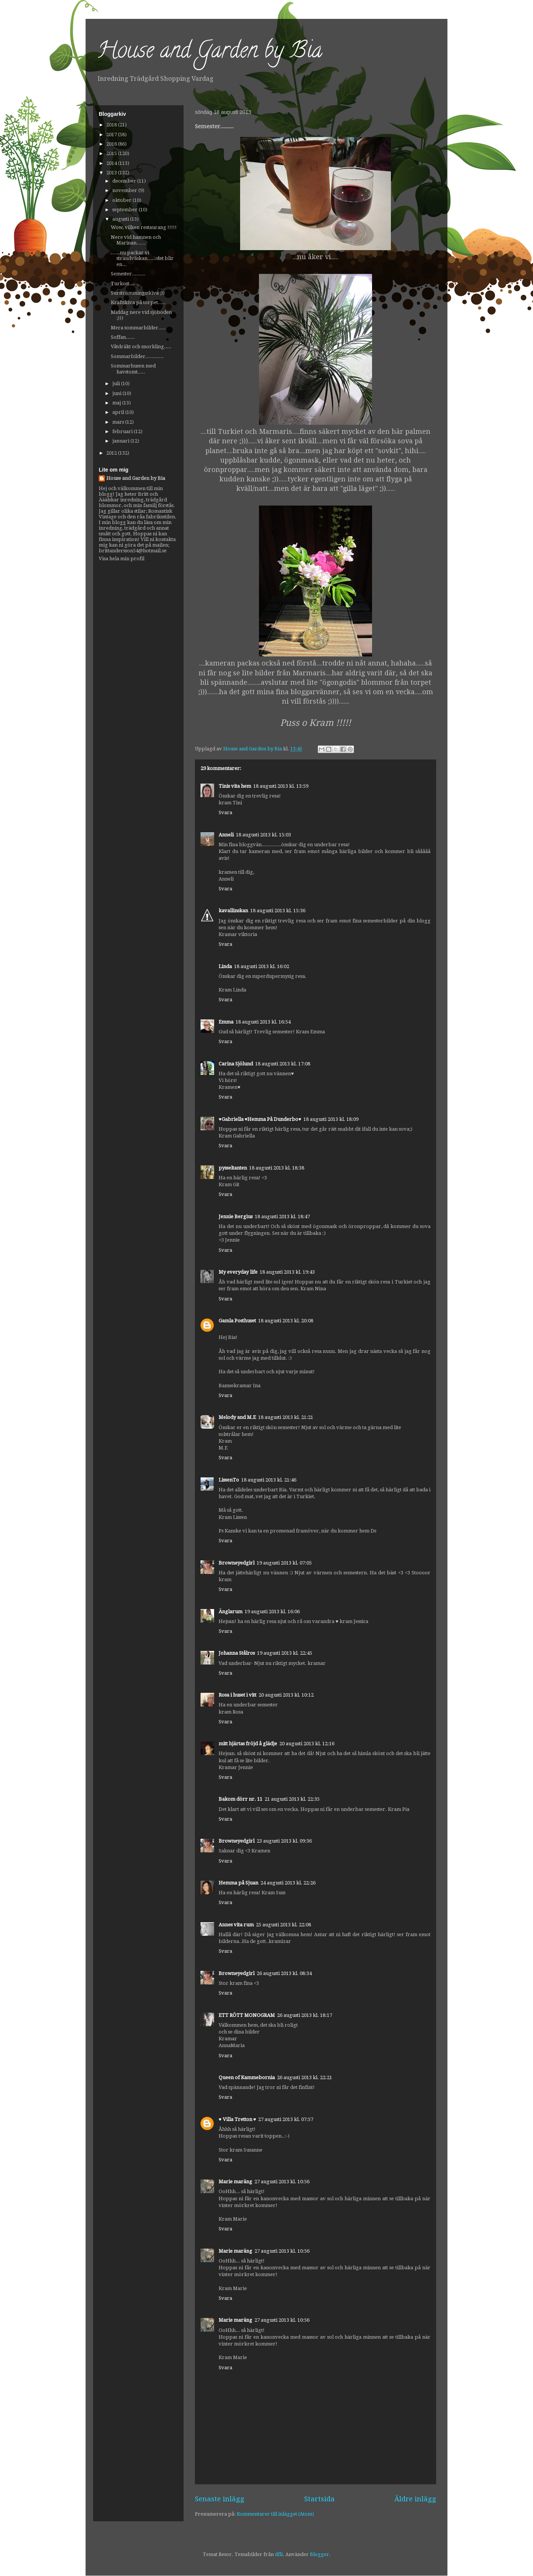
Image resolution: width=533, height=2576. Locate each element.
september (125, 209)
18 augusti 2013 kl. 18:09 (330, 1119)
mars (118, 422)
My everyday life (238, 1272)
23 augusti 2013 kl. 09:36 (284, 1841)
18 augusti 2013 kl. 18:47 (282, 1216)
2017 (112, 134)
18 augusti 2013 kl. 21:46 (268, 1480)
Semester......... (128, 274)
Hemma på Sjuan (238, 1883)
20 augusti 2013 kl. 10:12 (286, 1695)
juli (116, 383)
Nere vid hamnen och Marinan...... (136, 240)
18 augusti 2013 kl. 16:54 (263, 1022)
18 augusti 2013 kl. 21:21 (285, 1417)
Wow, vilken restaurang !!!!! (144, 227)
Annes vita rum (236, 1924)
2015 (112, 153)
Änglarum (230, 1611)
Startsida (319, 2499)
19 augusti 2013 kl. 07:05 (284, 1563)
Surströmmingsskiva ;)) (138, 293)
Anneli (226, 835)
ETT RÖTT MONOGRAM (247, 2015)
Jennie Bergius (236, 1216)
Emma (226, 1022)
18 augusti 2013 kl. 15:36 (277, 910)
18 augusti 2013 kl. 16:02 (261, 966)
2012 (112, 453)
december (124, 181)
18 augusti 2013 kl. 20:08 (285, 1320)
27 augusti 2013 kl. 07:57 (285, 2119)
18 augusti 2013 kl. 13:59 (280, 786)
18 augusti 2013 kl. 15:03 (263, 835)
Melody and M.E (237, 1417)
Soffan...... (123, 337)
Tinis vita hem (235, 786)
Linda (225, 966)
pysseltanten (233, 1168)
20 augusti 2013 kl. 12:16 (306, 1743)
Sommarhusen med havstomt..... (133, 369)
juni (117, 393)
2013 (112, 172)
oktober (122, 200)
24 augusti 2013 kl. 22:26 (288, 1883)
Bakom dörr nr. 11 (240, 1799)
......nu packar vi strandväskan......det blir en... (142, 258)
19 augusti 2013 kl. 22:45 (284, 1653)
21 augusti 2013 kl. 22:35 (292, 1799)
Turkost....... (125, 283)
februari (123, 431)
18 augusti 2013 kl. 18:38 (276, 1168)
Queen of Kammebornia (247, 2077)
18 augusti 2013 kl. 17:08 (282, 1064)
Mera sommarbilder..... (138, 327)
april (118, 412)
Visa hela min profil (121, 558)
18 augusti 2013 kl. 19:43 (287, 1272)
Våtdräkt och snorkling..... (141, 346)
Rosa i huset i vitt (237, 1695)
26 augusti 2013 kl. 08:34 (284, 1973)
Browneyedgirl (236, 1563)
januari (121, 441)
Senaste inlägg (219, 2499)
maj (117, 403)
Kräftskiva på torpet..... (138, 302)
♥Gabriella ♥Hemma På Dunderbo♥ (260, 1119)
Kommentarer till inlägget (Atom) (275, 2514)
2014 (112, 163)
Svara (225, 812)
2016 (112, 144)
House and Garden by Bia (209, 52)
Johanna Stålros (237, 1653)
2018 (112, 125)
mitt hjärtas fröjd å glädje (248, 1743)
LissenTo (229, 1480)
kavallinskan (233, 910)
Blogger (319, 2554)
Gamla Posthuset (237, 1320)
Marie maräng (235, 2181)
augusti (121, 219)
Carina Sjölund (236, 1064)
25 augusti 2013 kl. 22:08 (283, 1924)
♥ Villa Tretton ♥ (237, 2119)
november (125, 190)
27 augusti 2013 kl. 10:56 (281, 2181)
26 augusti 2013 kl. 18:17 (304, 2015)
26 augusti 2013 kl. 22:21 (304, 2077)
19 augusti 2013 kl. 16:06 (272, 1611)
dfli (279, 2554)
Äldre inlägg (415, 2499)
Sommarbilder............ (137, 356)
